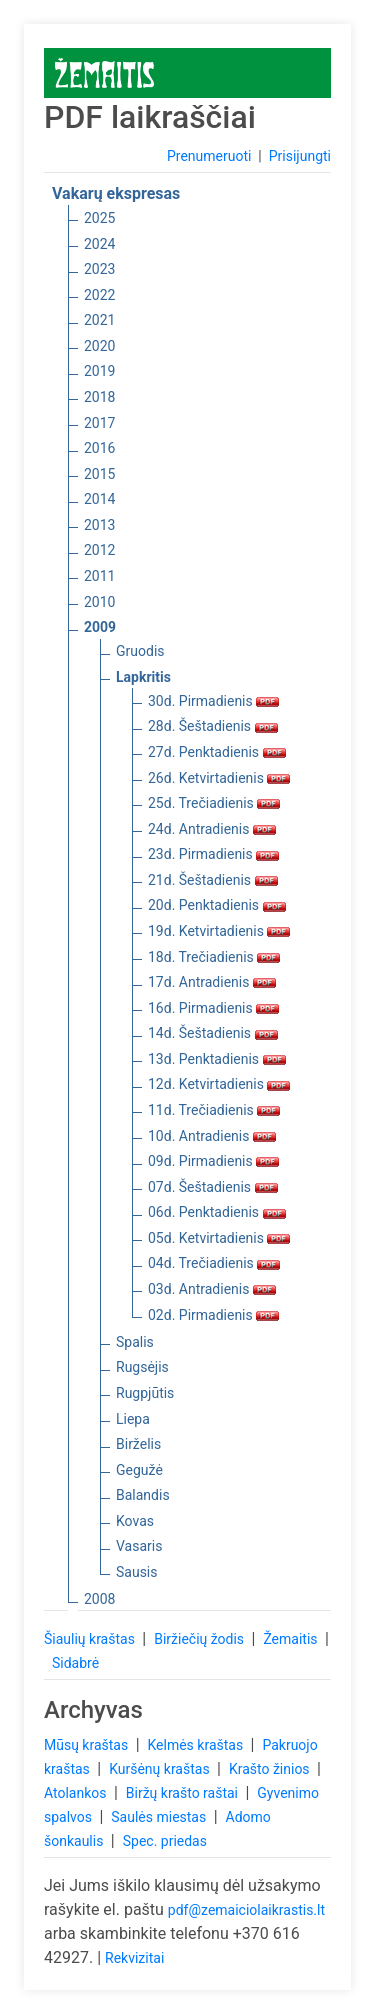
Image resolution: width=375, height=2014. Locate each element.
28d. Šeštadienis (213, 726)
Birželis (138, 1444)
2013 (99, 525)
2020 (99, 346)
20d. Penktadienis (217, 905)
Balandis (143, 1495)
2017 (99, 423)
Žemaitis (292, 1639)
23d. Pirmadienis (213, 854)
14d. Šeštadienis (213, 1033)
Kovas (135, 1521)
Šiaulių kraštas (91, 1639)
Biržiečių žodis (200, 1639)
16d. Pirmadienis (213, 1008)
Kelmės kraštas (196, 1745)
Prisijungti (300, 156)
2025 (99, 218)
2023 (99, 269)
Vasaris (139, 1546)
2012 (99, 550)
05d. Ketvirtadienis (219, 1238)
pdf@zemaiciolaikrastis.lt (246, 1910)
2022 (99, 295)
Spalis (135, 1342)
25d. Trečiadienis (214, 803)
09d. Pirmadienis (213, 1161)
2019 (99, 371)
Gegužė (139, 1470)
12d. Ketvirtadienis (219, 1084)
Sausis (137, 1572)
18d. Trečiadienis (214, 957)
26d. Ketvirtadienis (219, 778)
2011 (99, 576)
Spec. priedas (165, 1841)
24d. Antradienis (212, 829)
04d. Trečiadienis (214, 1263)
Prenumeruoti (209, 156)
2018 (99, 397)
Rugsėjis (142, 1367)
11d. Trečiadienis (214, 1110)
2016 (99, 448)
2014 (99, 499)
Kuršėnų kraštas (161, 1769)
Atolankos (77, 1793)
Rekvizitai (134, 1958)
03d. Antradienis (212, 1289)
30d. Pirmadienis (213, 701)
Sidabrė (75, 1663)
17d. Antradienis (212, 982)
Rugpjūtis (145, 1393)
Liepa (133, 1419)
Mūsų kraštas (88, 1745)
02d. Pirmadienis (213, 1315)
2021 (99, 320)
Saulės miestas (160, 1817)
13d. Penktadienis (217, 1059)
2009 (100, 627)
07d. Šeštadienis (213, 1187)
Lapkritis (143, 677)
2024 (99, 244)
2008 (99, 1599)
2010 (99, 602)
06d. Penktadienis (217, 1212)
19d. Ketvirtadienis (219, 931)
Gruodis (140, 651)
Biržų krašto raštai (184, 1793)
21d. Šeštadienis (213, 880)
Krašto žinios (271, 1769)
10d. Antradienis (212, 1136)
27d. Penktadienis (217, 752)
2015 (99, 474)
